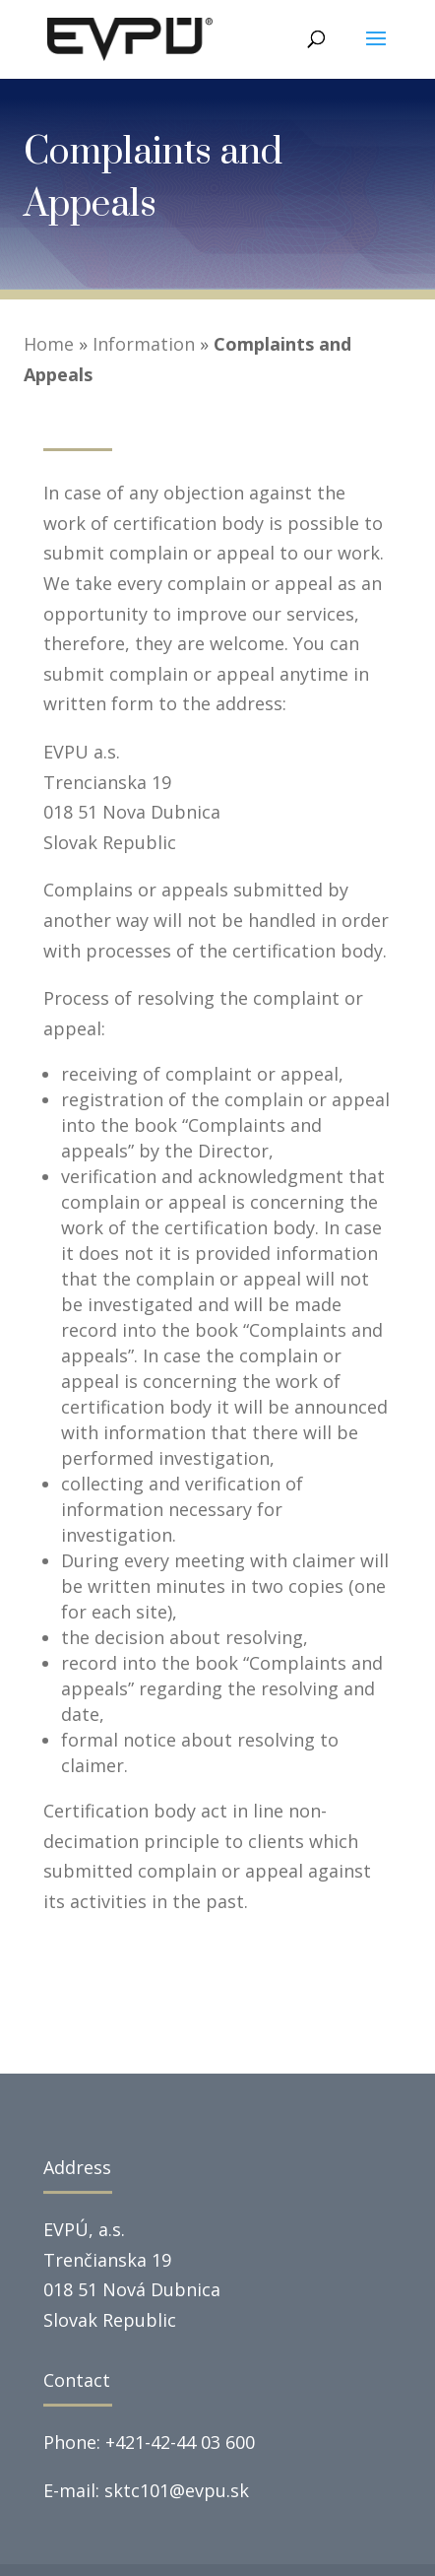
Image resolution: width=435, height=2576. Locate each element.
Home (49, 344)
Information (144, 344)
